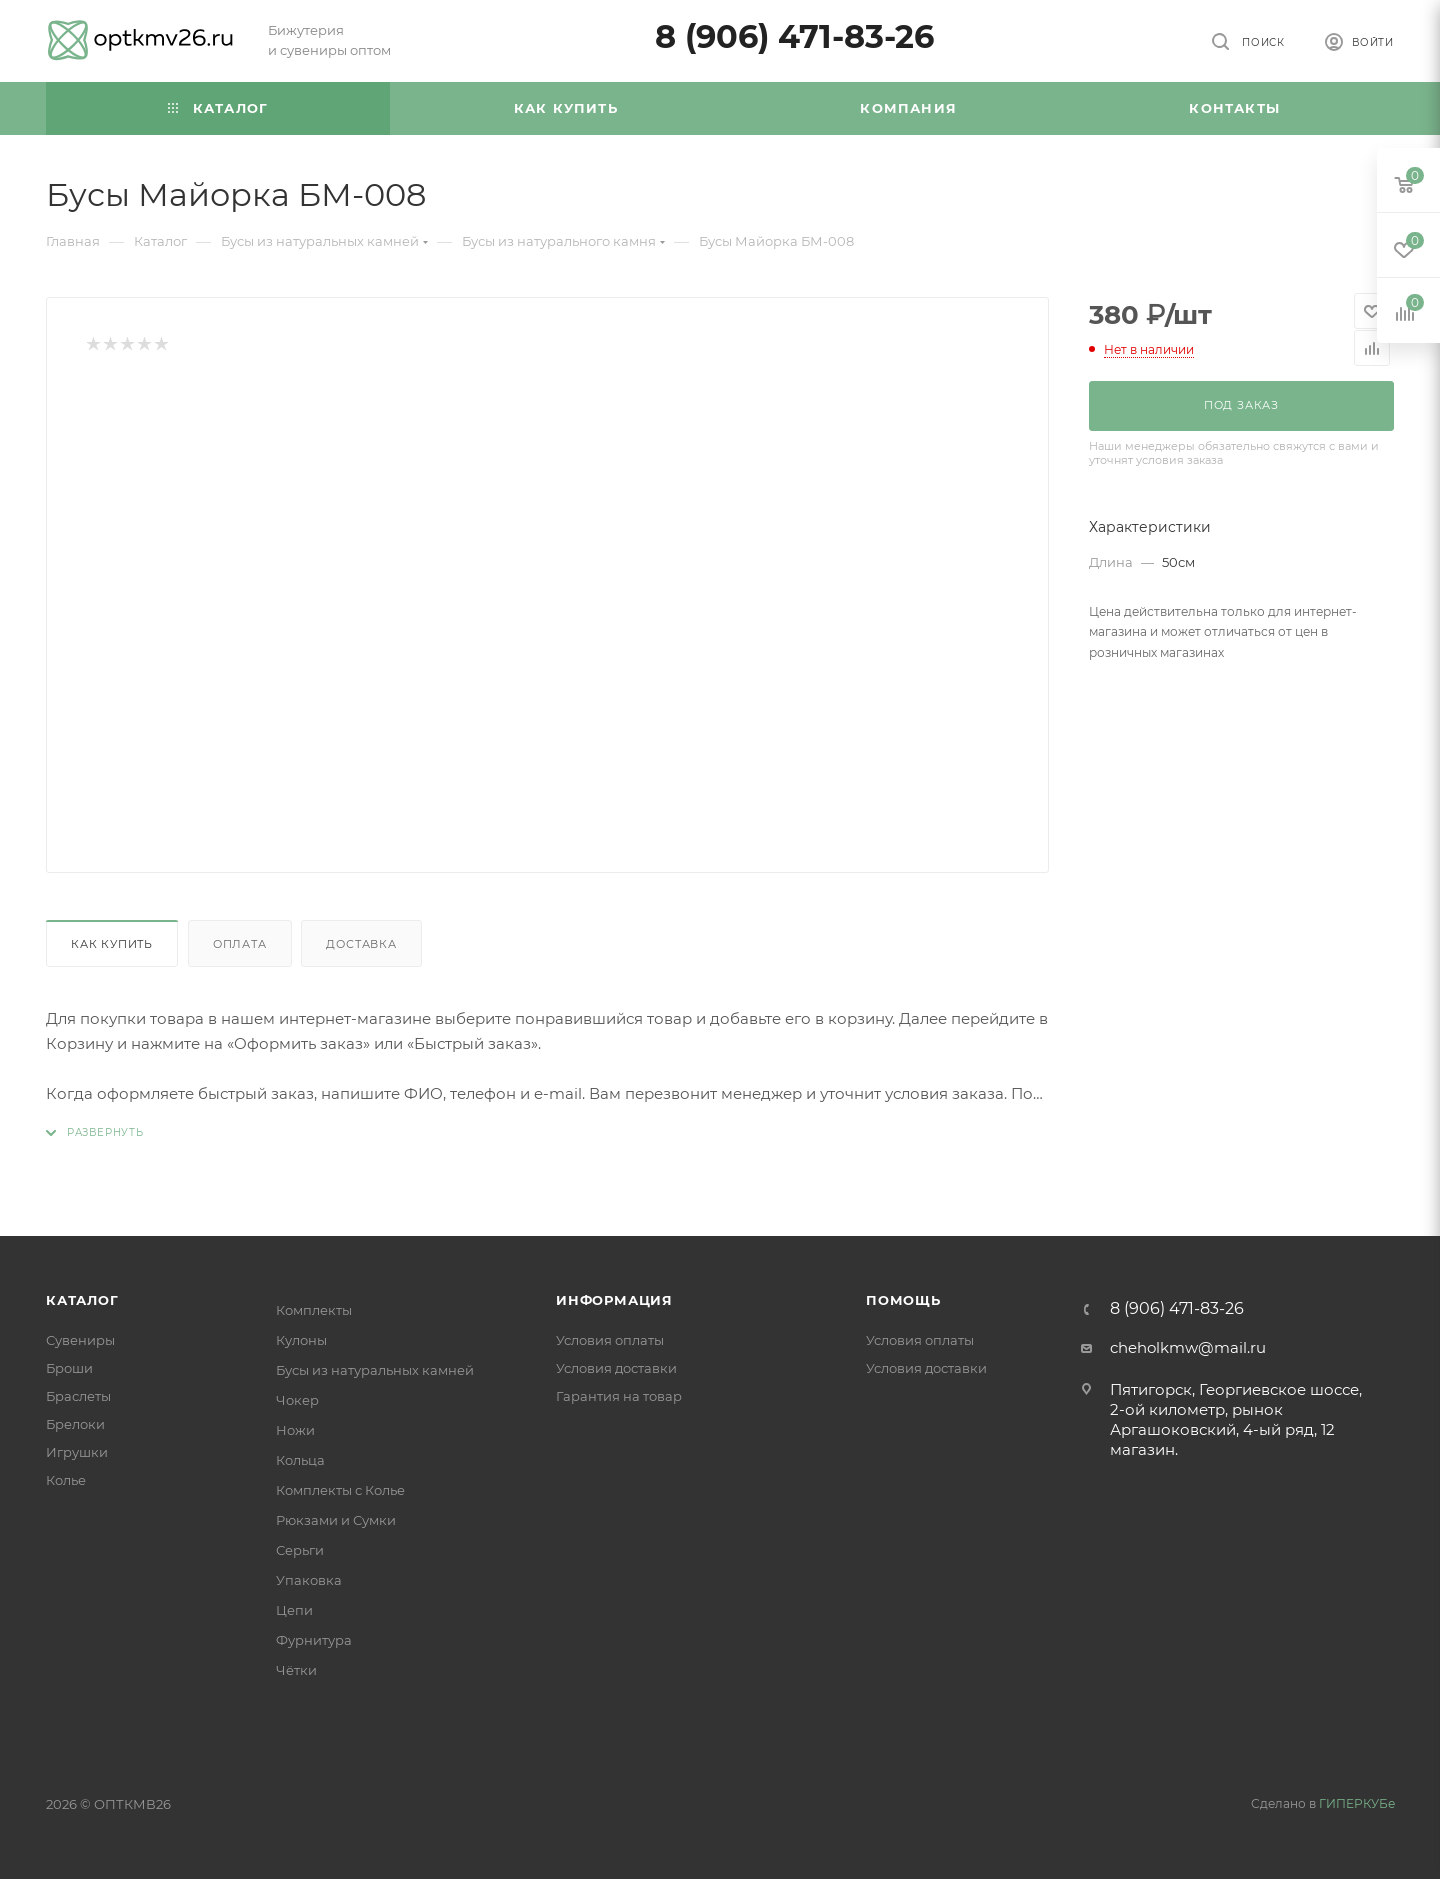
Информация (614, 1300)
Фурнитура (314, 1640)
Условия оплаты (610, 1340)
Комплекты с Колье (340, 1490)
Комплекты (314, 1310)
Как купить (112, 944)
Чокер (297, 1400)
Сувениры (80, 1340)
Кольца (300, 1460)
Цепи (294, 1610)
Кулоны (301, 1340)
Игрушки (77, 1452)
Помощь (903, 1300)
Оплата (240, 944)
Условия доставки (616, 1368)
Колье (66, 1480)
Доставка (361, 944)
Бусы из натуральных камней (375, 1370)
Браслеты (78, 1396)
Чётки (296, 1670)
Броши (69, 1368)
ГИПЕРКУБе (1357, 1803)
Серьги (300, 1550)
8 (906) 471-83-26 (794, 36)
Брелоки (75, 1424)
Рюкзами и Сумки (336, 1520)
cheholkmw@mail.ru (1188, 1347)
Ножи (295, 1430)
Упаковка (309, 1580)
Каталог (82, 1300)
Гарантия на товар (619, 1396)
